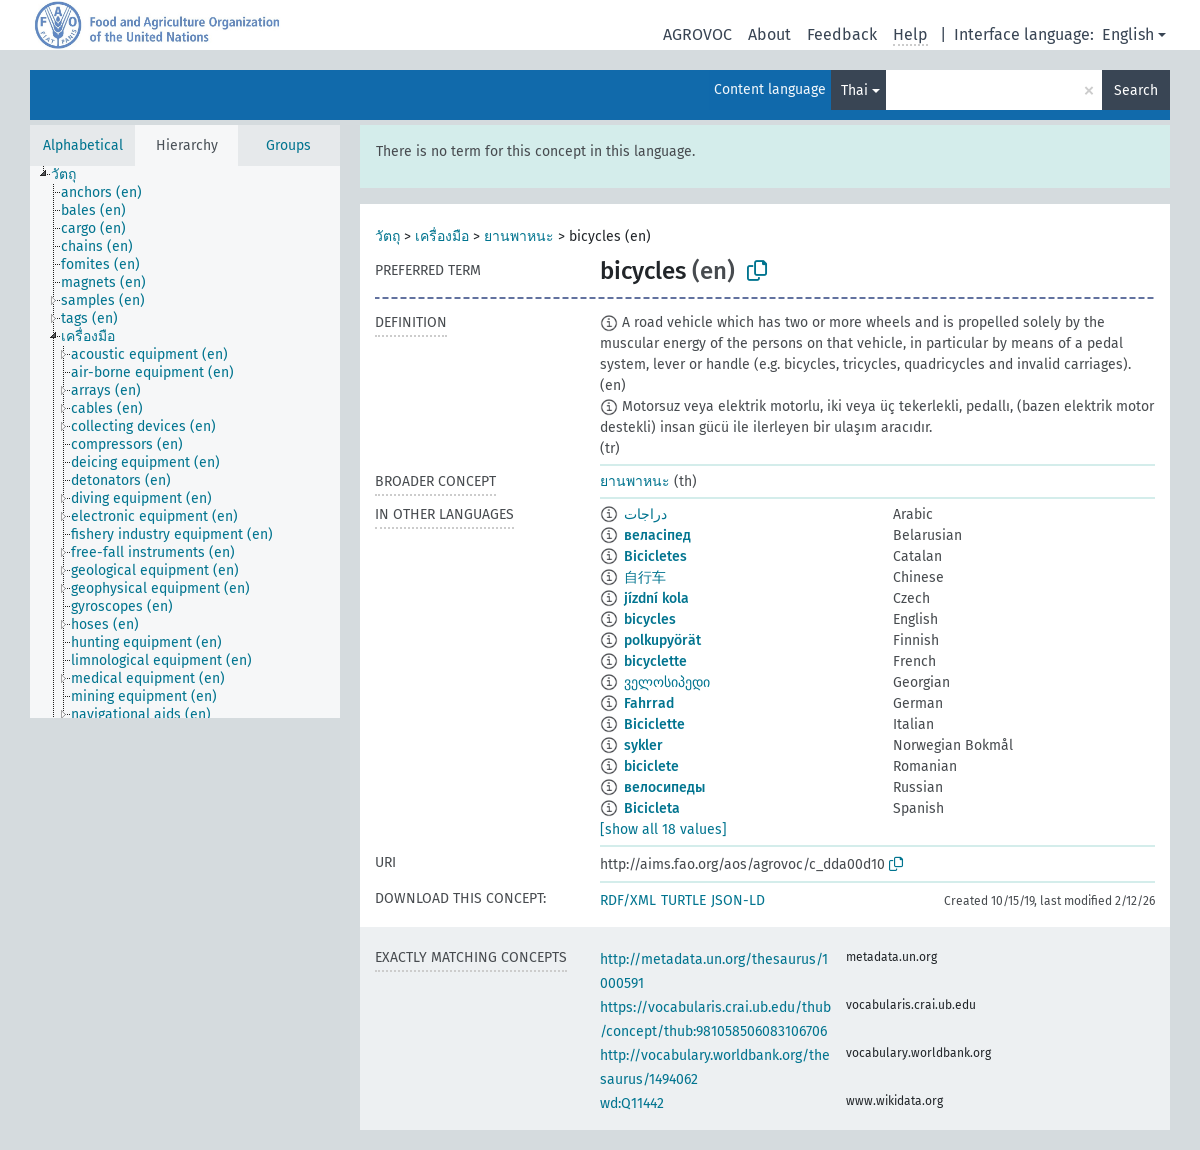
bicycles (650, 619)
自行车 (645, 577)
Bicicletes (655, 556)
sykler (643, 745)
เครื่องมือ (442, 236)
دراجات (645, 514)
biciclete (651, 766)
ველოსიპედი (667, 682)
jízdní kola (656, 598)
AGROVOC (697, 34)
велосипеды (664, 787)
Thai (854, 90)
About (769, 34)
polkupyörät (662, 640)
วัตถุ (387, 236)
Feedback (842, 34)
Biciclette (654, 724)
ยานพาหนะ (519, 236)
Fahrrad (649, 703)
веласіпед (657, 535)
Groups (288, 145)
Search (1136, 90)
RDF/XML (628, 900)
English (1128, 34)
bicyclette (655, 661)
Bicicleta (652, 808)
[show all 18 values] (663, 829)
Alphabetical (83, 145)
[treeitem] (72, 175)
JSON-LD (738, 900)
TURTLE (683, 900)
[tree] (185, 442)
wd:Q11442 (632, 1103)
